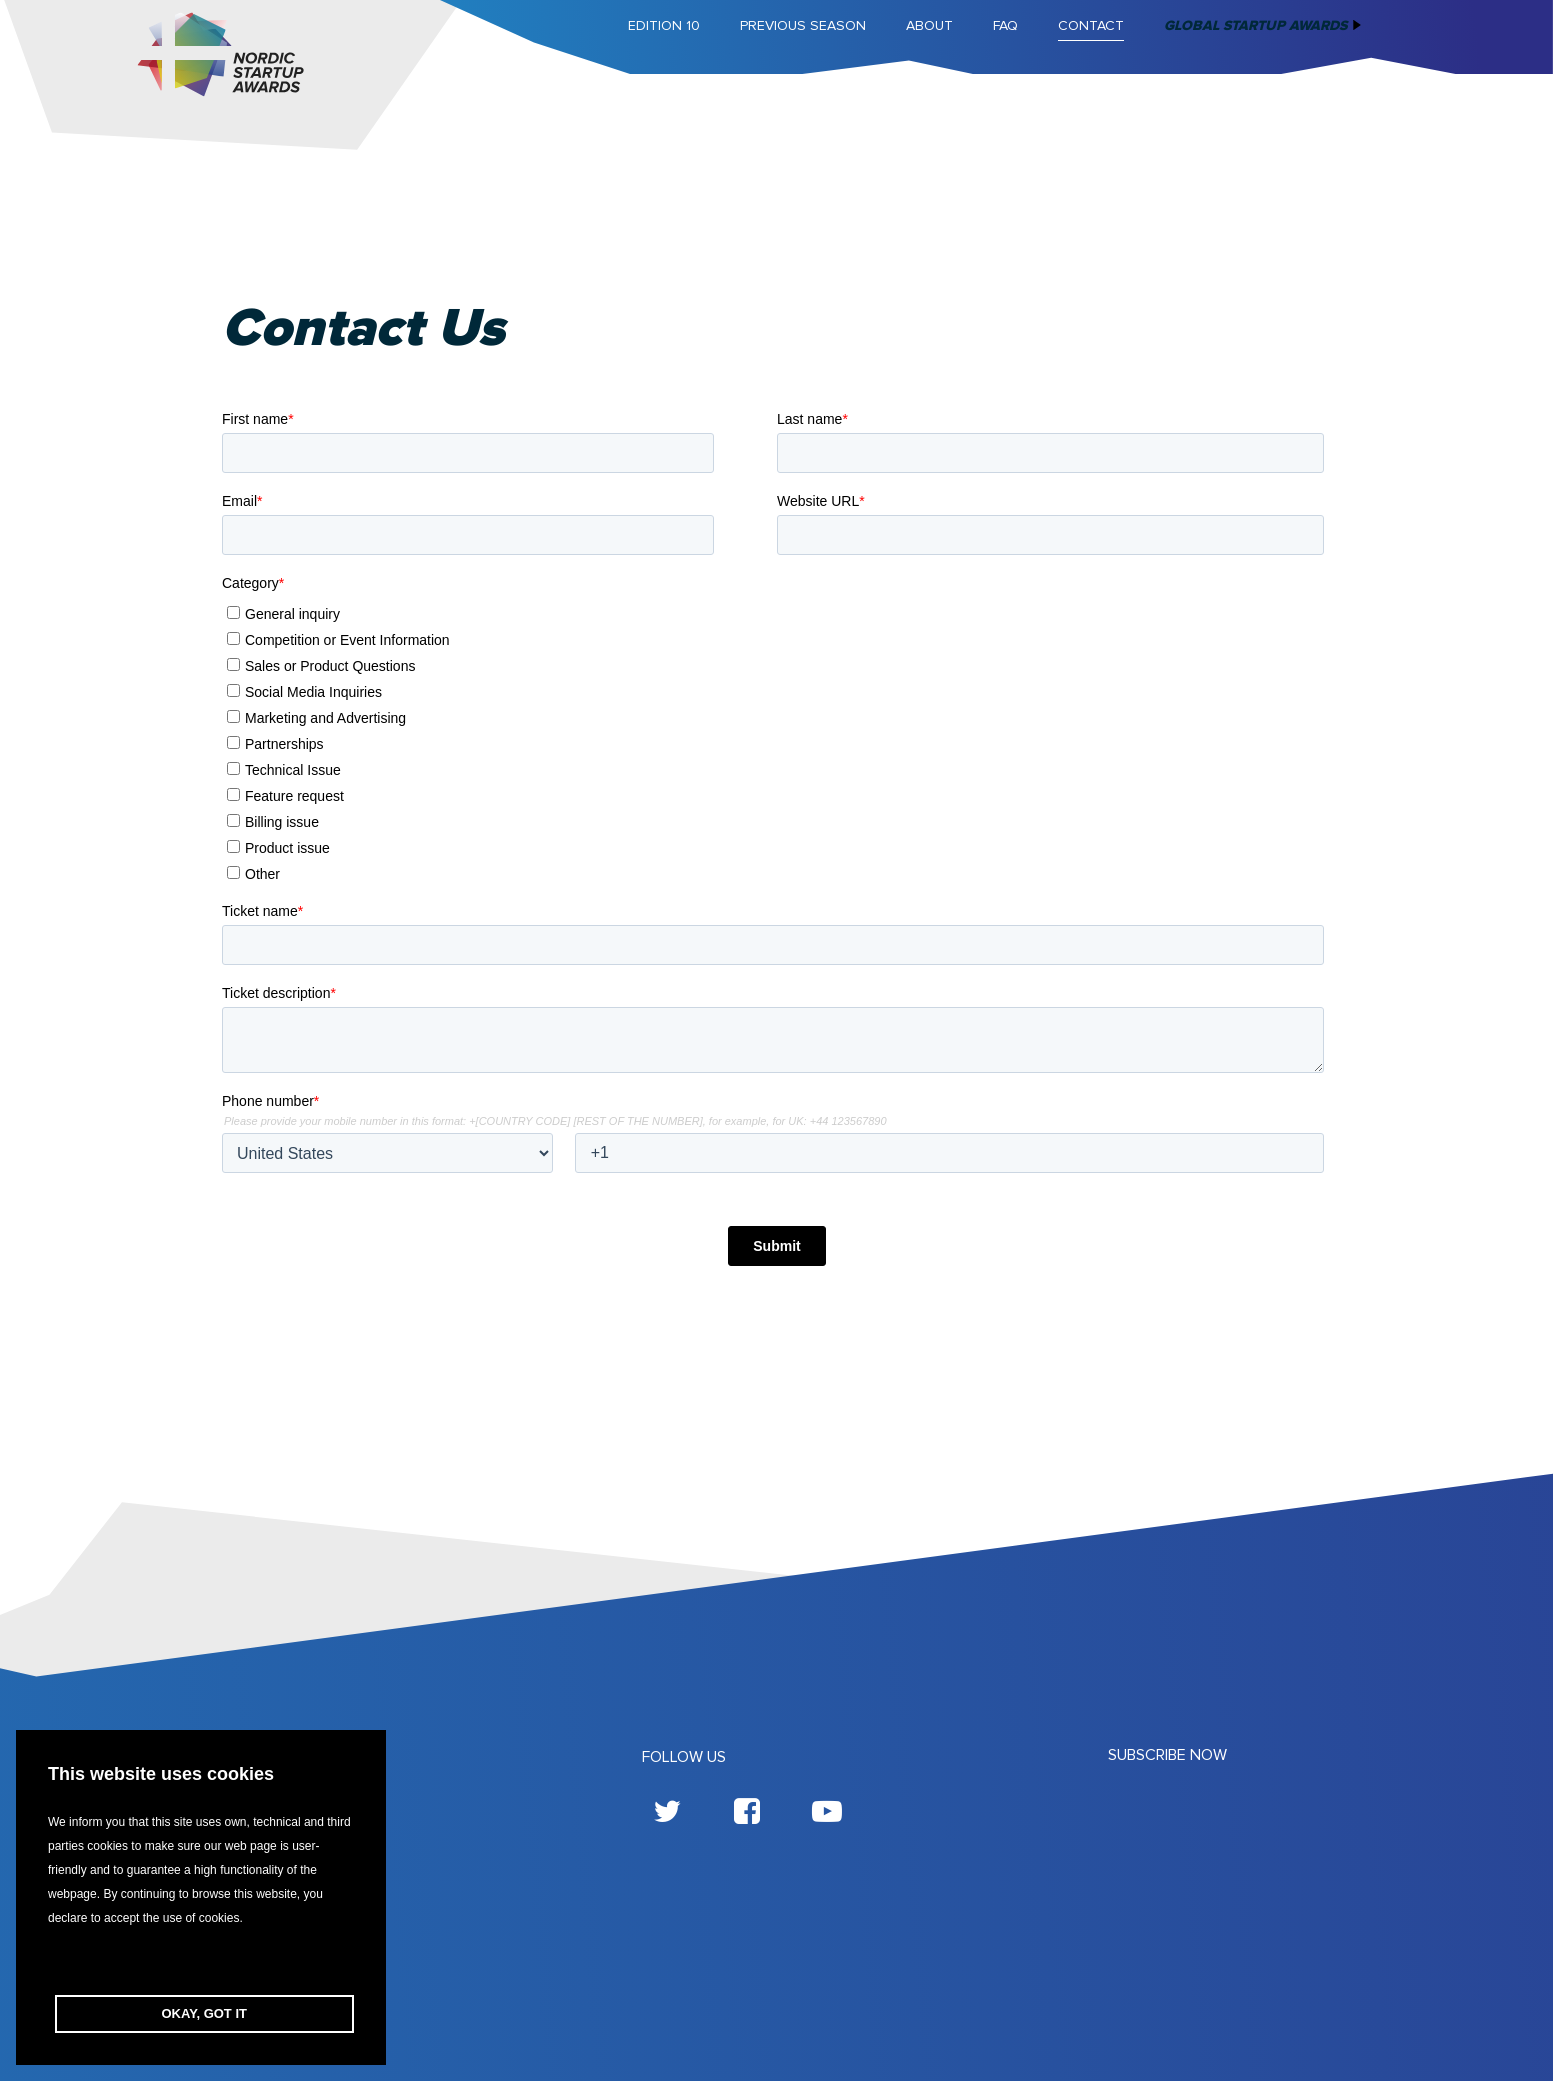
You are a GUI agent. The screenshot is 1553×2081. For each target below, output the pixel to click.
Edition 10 (664, 25)
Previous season (803, 25)
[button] (201, 1962)
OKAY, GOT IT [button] (204, 2013)
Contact (1091, 25)
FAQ (1005, 25)
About (929, 25)
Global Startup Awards (1255, 25)
